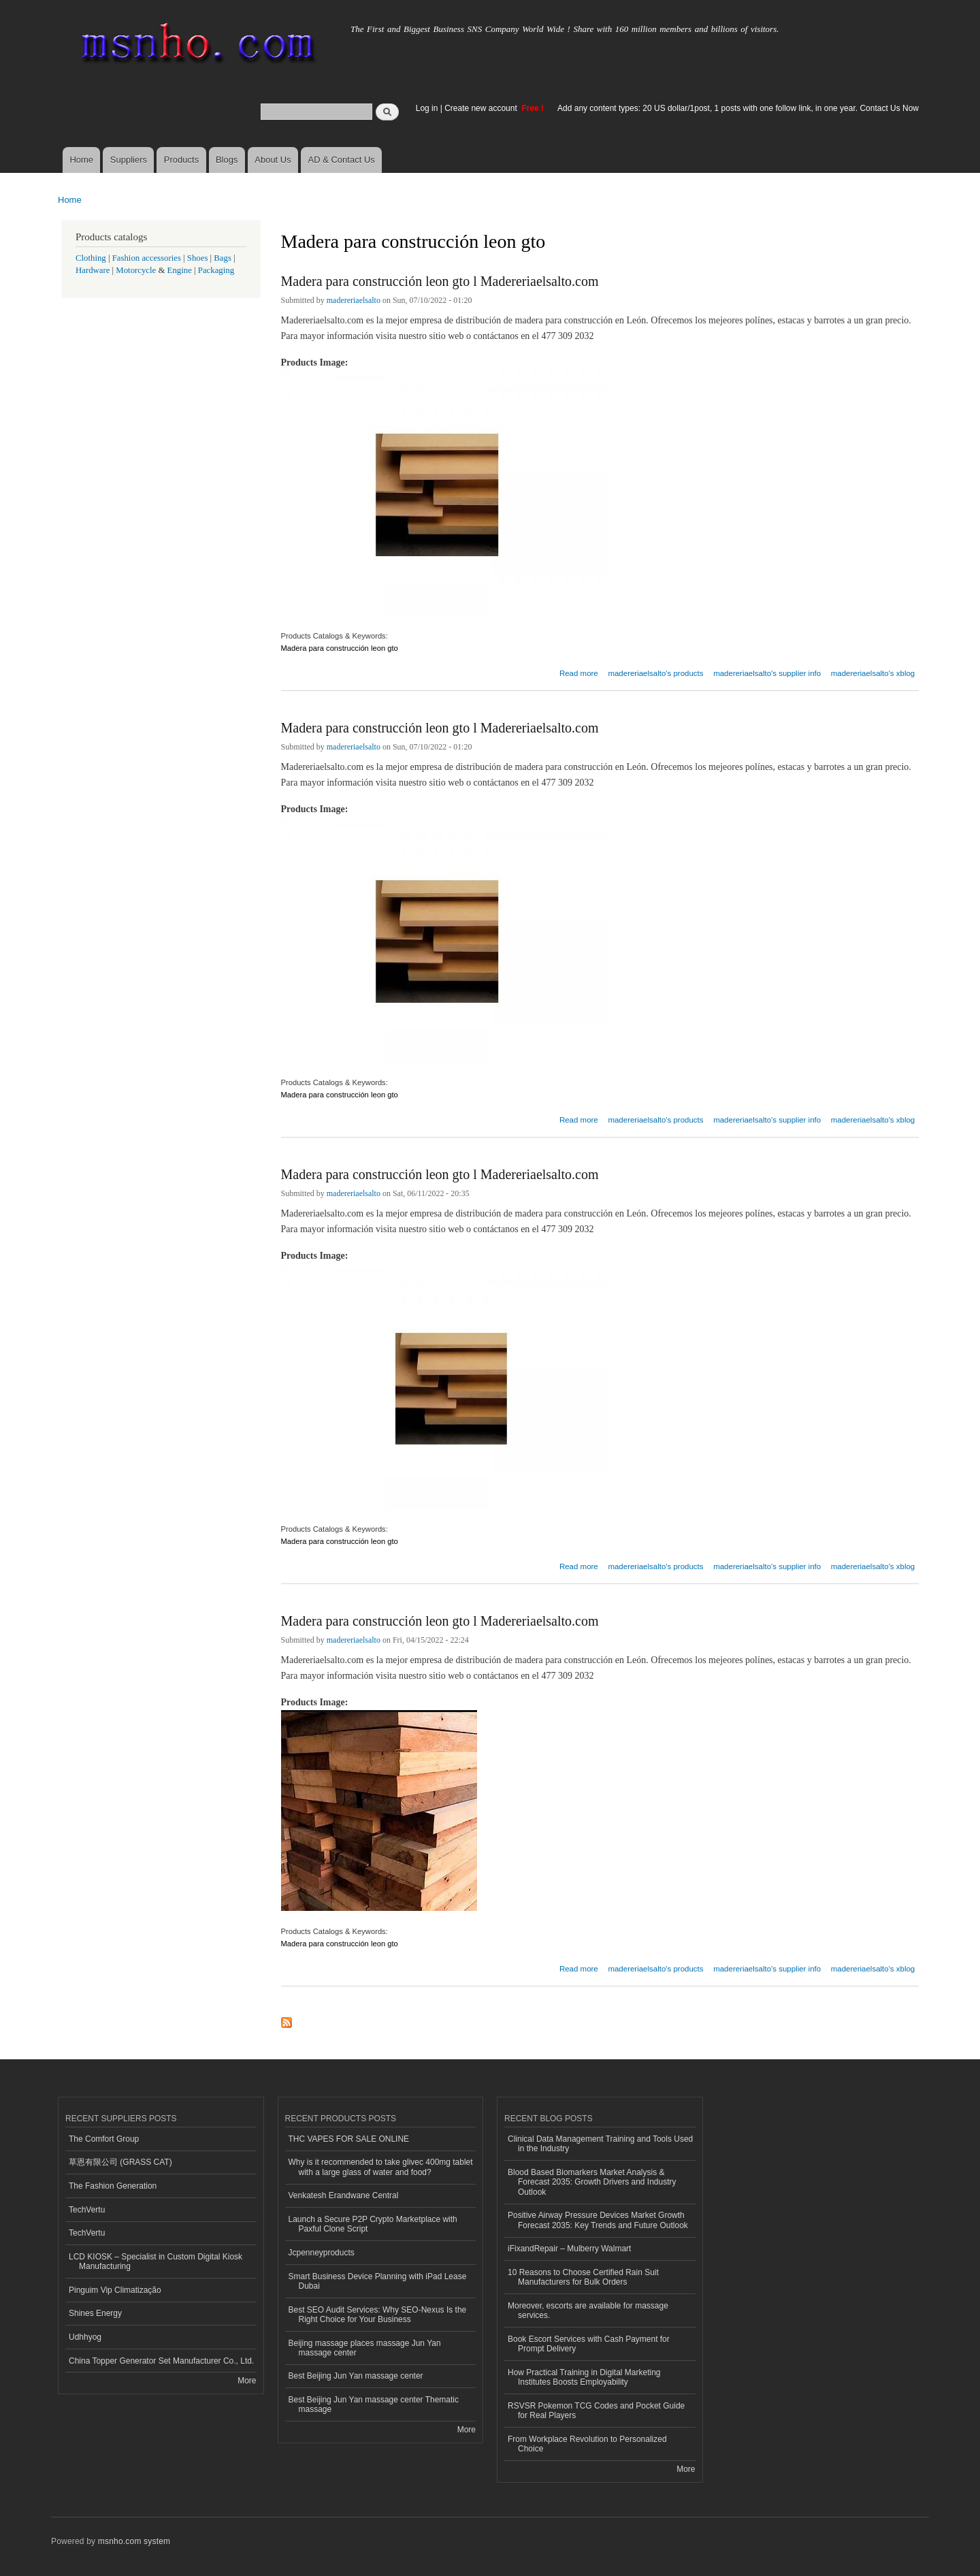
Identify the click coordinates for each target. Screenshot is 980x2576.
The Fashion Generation (113, 2186)
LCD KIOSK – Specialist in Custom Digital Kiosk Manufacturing (155, 2261)
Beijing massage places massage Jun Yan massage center (365, 2347)
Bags (222, 258)
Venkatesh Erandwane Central (344, 2195)
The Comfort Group (104, 2139)
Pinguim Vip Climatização (115, 2290)
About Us (273, 160)
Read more (578, 671)
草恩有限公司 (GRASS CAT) (120, 2162)
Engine (179, 270)
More (247, 2380)
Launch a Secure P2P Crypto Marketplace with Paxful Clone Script (373, 2224)
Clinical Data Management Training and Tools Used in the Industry (600, 2143)
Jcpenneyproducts (322, 2252)
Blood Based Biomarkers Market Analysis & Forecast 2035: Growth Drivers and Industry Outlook (592, 2182)
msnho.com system (134, 2541)
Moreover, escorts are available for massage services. (588, 2310)
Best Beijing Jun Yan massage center (356, 2376)
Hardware (93, 270)
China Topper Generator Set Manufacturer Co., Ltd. (161, 2361)
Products (181, 160)
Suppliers (128, 160)
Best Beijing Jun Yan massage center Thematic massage (374, 2404)
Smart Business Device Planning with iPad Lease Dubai (378, 2281)
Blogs (227, 160)
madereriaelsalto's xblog (873, 673)
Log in (427, 108)
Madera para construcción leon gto (340, 648)
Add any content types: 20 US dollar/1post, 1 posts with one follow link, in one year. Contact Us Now (738, 108)
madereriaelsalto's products (655, 673)
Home (81, 160)
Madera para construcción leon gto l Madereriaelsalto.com (440, 281)
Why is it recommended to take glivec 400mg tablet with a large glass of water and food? (381, 2166)
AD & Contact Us (341, 160)
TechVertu (87, 2210)
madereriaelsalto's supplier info (767, 673)
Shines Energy (95, 2313)
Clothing (91, 258)
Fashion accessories (146, 258)
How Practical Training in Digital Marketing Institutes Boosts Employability (584, 2377)
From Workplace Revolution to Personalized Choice (587, 2443)
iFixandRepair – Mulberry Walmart (569, 2248)
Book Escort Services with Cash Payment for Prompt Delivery (589, 2343)
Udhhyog (85, 2337)
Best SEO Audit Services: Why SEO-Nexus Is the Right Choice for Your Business (378, 2314)
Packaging (216, 270)
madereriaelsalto (353, 300)
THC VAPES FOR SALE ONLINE (349, 2139)
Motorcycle (136, 270)
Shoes (197, 258)
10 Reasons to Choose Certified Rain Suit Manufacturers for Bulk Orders (583, 2277)
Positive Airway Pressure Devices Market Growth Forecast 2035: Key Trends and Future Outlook (598, 2219)
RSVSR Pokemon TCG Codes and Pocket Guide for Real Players (596, 2410)
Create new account (481, 108)
